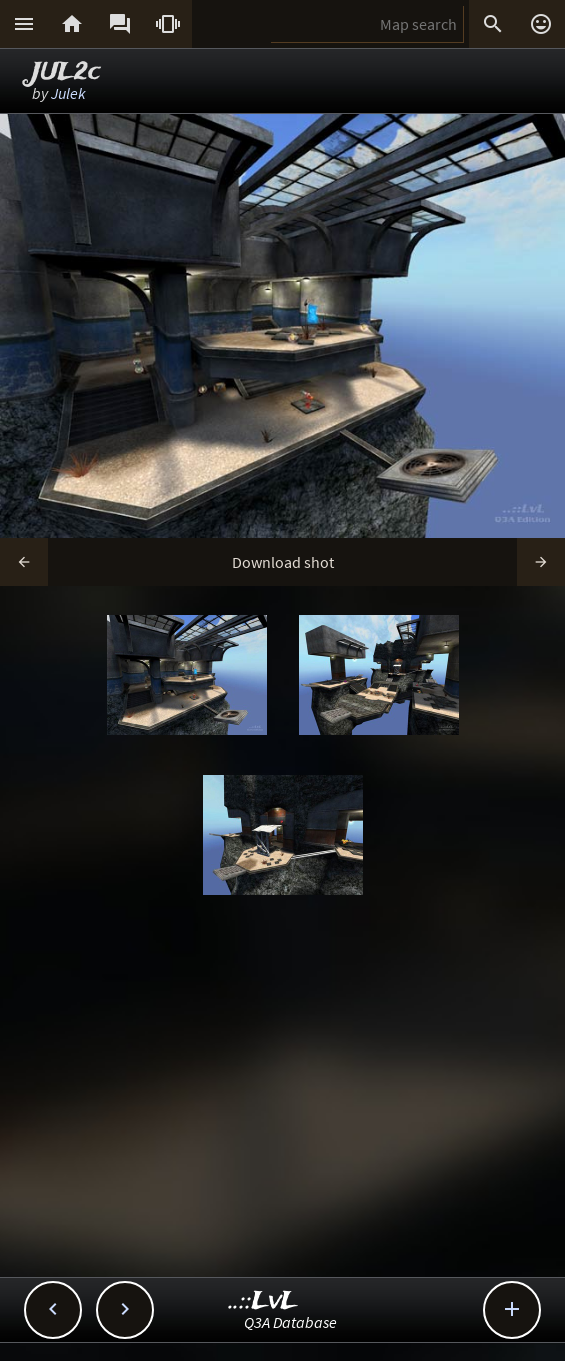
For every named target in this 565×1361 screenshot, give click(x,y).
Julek (68, 93)
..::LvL (263, 1301)
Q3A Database (290, 1322)
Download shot (283, 562)
